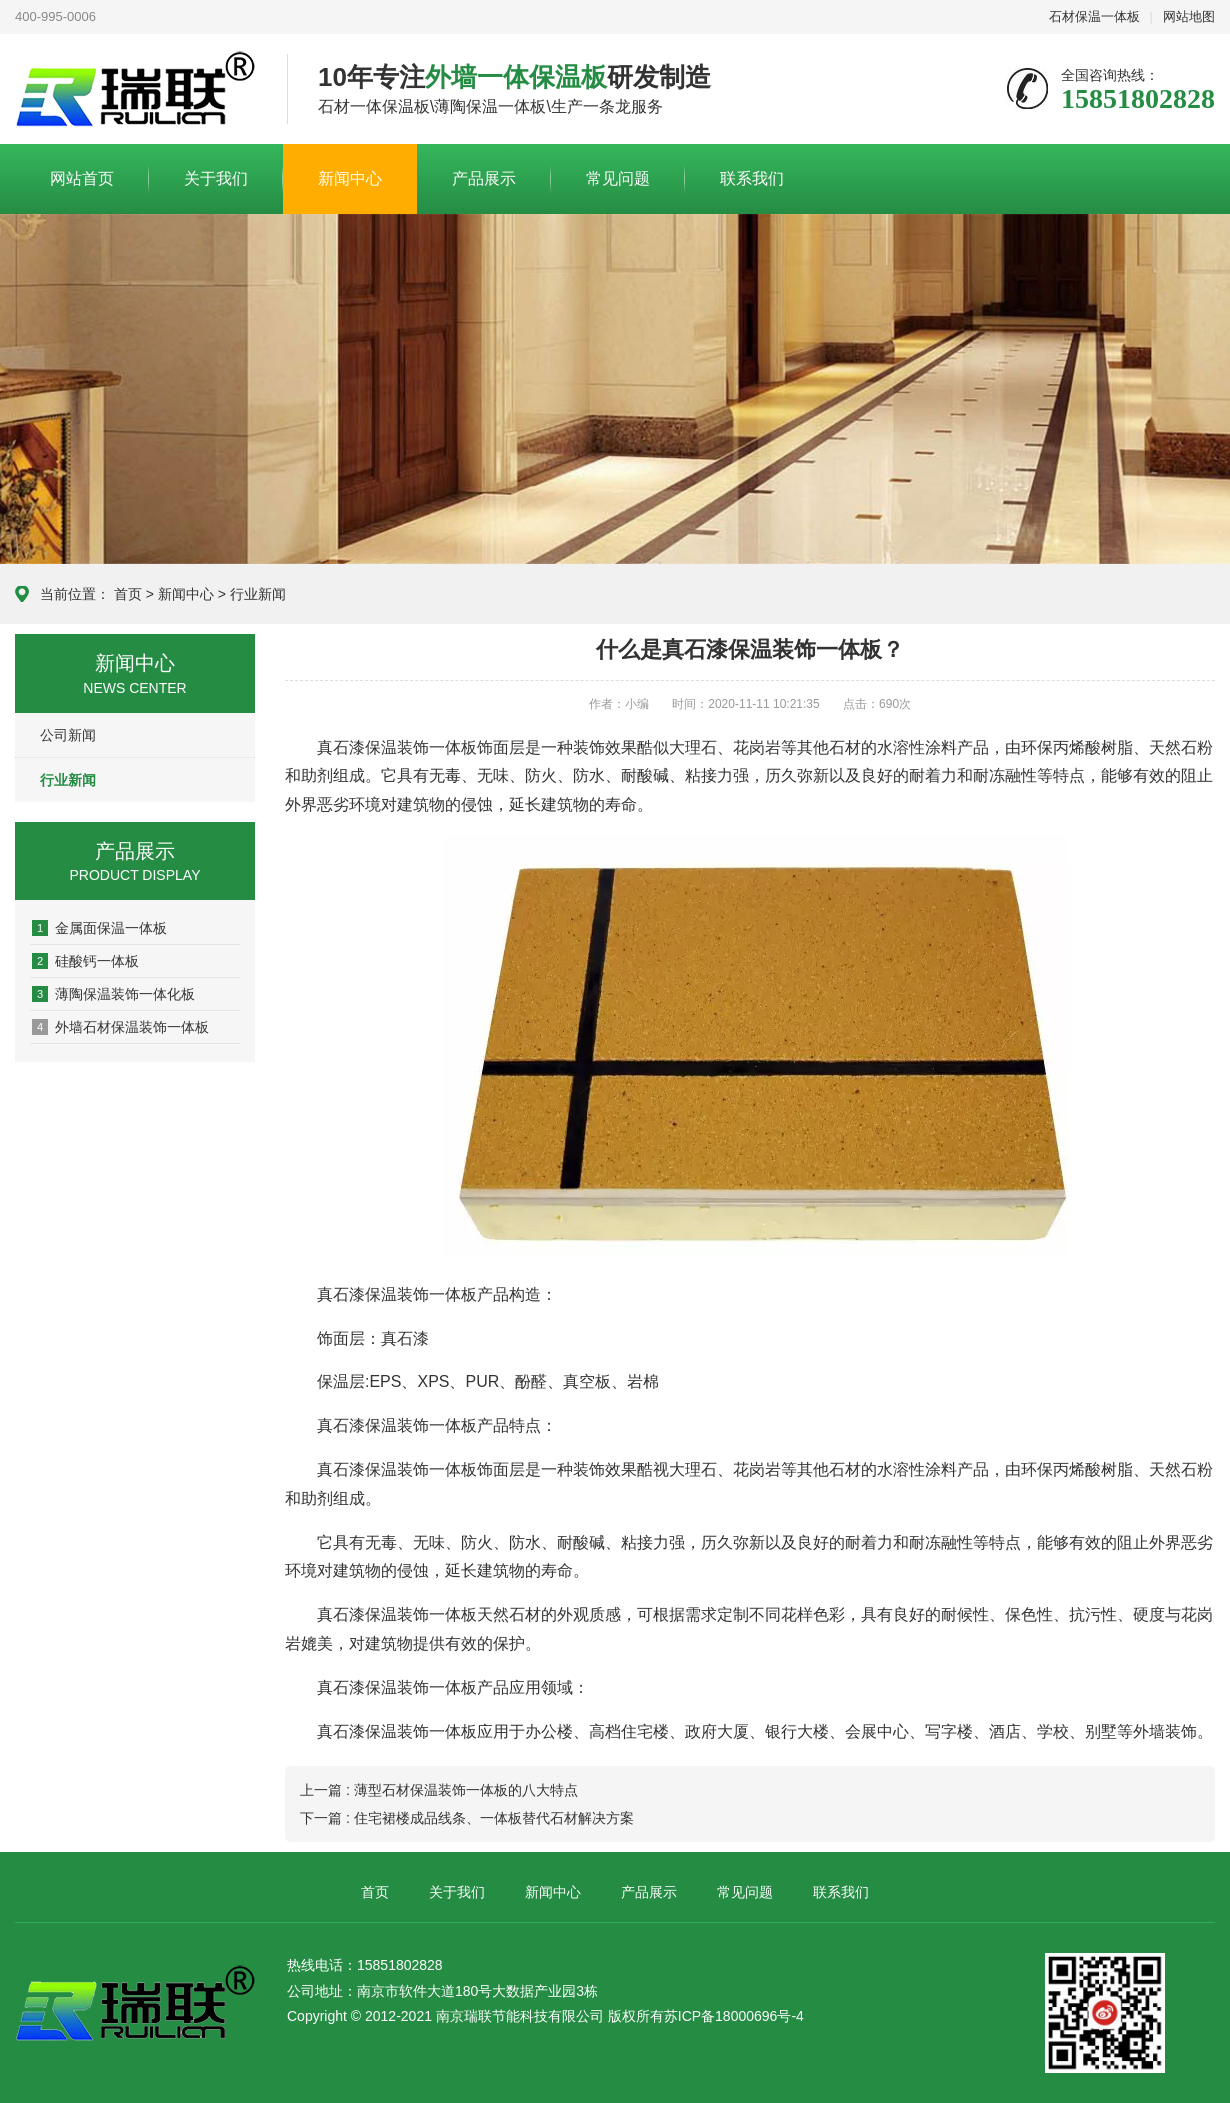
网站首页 (82, 178)
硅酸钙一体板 (85, 961)
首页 (128, 594)
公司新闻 (68, 735)
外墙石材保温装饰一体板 (120, 1027)
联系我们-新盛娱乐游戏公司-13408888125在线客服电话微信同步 (136, 90)
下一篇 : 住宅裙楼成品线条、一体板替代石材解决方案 (467, 1818)
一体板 (453, 1294)
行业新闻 (258, 594)
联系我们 (752, 178)
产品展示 (484, 178)
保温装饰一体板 (421, 747)
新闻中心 (350, 178)
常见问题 (618, 178)
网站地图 (1189, 16)
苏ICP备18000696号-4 (734, 2016)
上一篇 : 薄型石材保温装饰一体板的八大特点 (439, 1790)
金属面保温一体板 (99, 928)
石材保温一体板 (1094, 16)
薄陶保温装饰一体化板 (113, 994)
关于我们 (216, 178)
